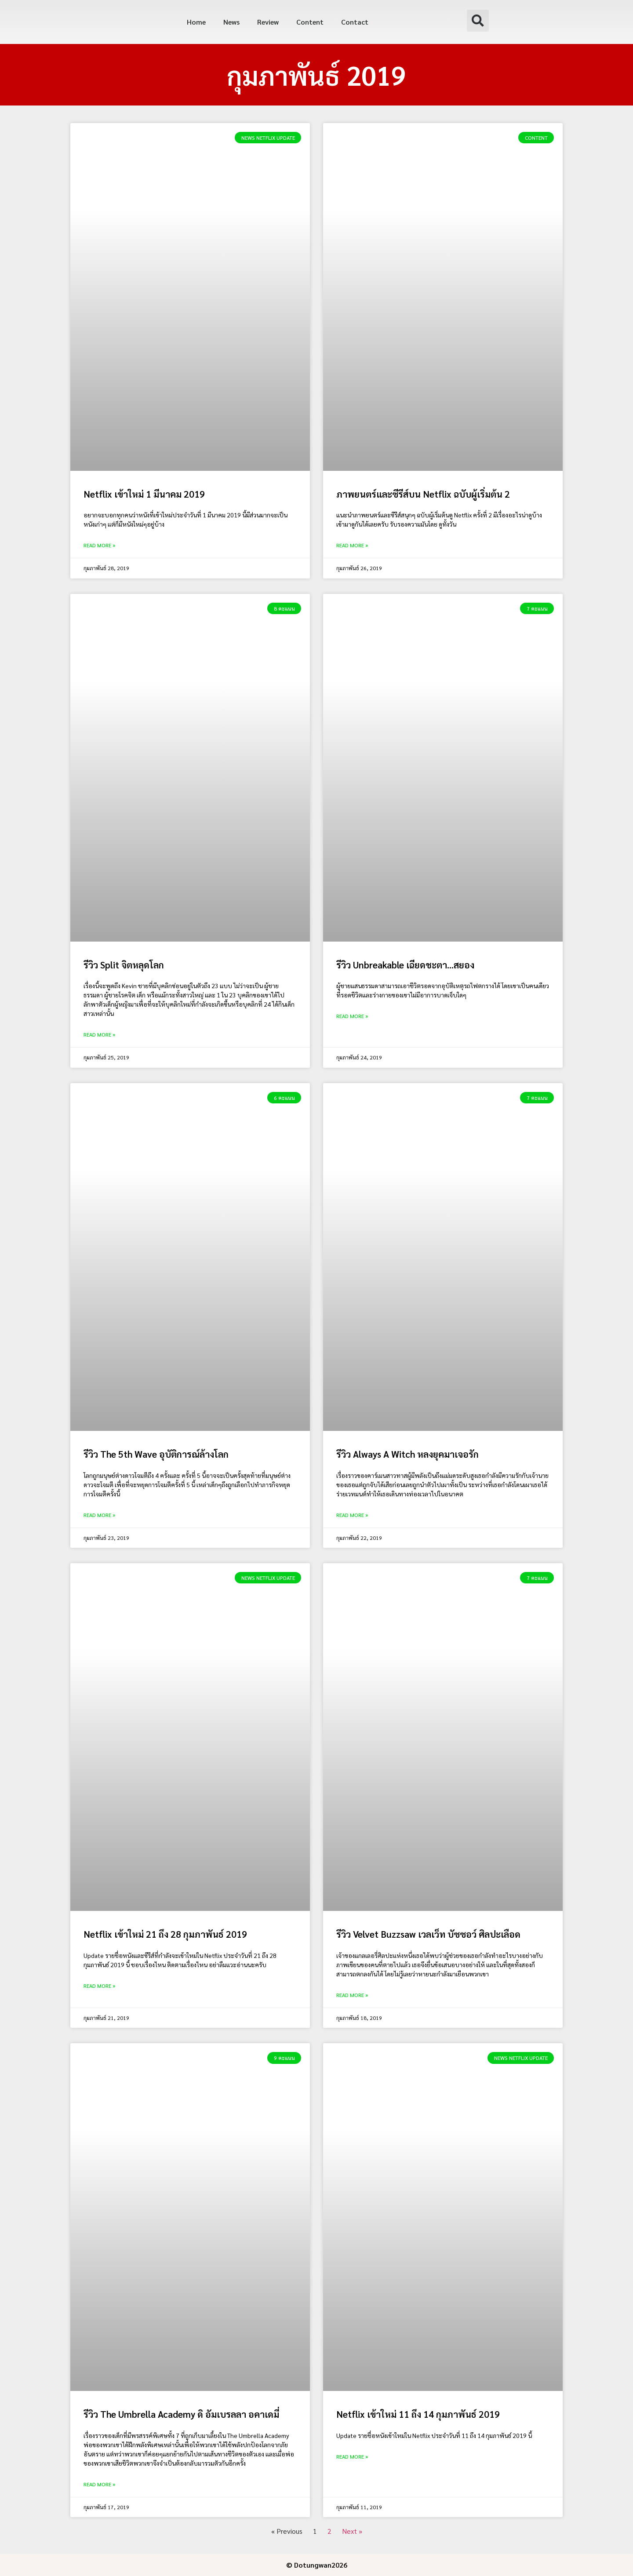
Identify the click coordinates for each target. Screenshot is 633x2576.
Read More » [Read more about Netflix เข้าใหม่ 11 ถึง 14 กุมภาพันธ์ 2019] (352, 2456)
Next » (352, 2531)
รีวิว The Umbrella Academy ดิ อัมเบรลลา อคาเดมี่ (181, 2414)
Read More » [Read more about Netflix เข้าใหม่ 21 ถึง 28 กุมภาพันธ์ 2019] (99, 1985)
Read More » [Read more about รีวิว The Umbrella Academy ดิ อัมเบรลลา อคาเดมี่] (99, 2484)
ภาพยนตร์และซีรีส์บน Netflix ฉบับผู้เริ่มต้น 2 (423, 494)
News (231, 21)
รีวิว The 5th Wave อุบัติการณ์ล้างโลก (156, 1454)
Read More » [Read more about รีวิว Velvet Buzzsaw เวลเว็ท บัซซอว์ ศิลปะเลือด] (352, 1994)
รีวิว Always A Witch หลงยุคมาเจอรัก (407, 1454)
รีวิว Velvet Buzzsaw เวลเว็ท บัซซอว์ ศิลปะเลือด (428, 1934)
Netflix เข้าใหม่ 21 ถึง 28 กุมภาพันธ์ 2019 (165, 1934)
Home (196, 21)
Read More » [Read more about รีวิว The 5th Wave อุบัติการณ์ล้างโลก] (99, 1514)
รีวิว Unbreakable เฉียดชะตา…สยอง (405, 965)
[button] (478, 21)
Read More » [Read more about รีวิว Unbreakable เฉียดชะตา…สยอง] (352, 1015)
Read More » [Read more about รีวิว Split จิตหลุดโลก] (99, 1034)
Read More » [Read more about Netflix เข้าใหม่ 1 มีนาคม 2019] (99, 545)
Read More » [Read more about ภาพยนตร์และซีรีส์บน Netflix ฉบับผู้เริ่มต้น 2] (352, 545)
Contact (354, 21)
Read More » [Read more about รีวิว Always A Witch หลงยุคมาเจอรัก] (352, 1514)
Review (268, 21)
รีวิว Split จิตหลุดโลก (124, 965)
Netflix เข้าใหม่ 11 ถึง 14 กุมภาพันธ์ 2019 (418, 2414)
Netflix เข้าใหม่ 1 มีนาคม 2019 (144, 494)
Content (310, 21)
